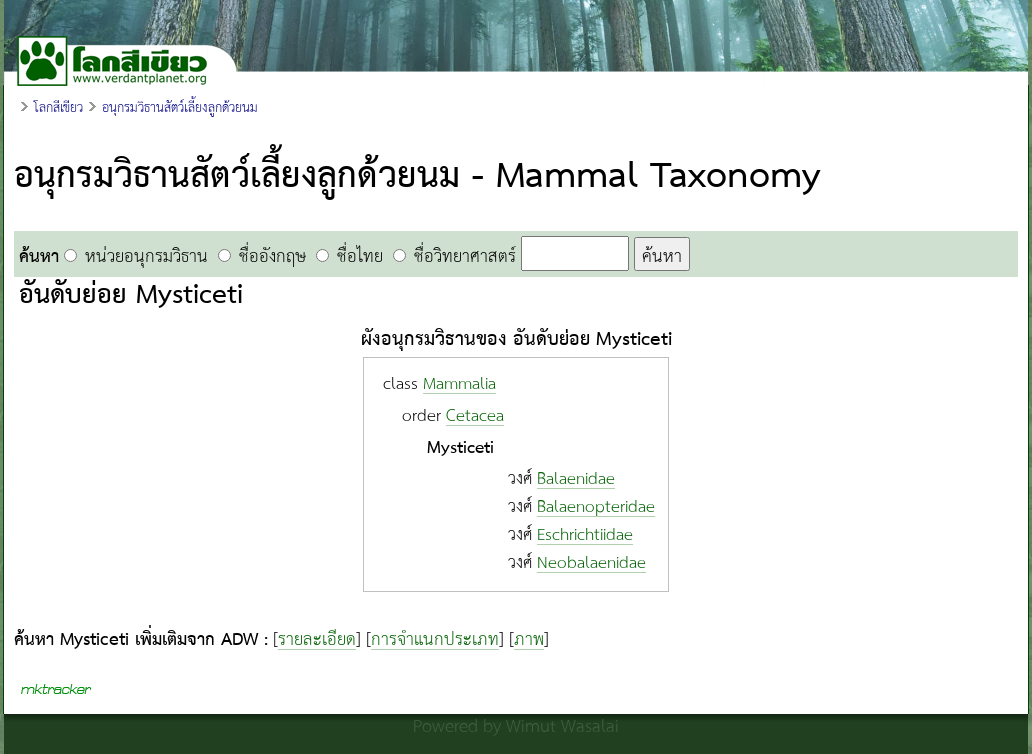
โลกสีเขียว (58, 108)
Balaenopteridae (596, 507)
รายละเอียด (317, 640)
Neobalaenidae (591, 563)
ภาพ (529, 640)
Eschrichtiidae (585, 535)
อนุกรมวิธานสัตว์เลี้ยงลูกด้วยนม (180, 108)
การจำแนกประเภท (435, 640)
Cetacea (475, 416)
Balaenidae (576, 479)
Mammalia (459, 384)
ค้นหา (662, 255)
